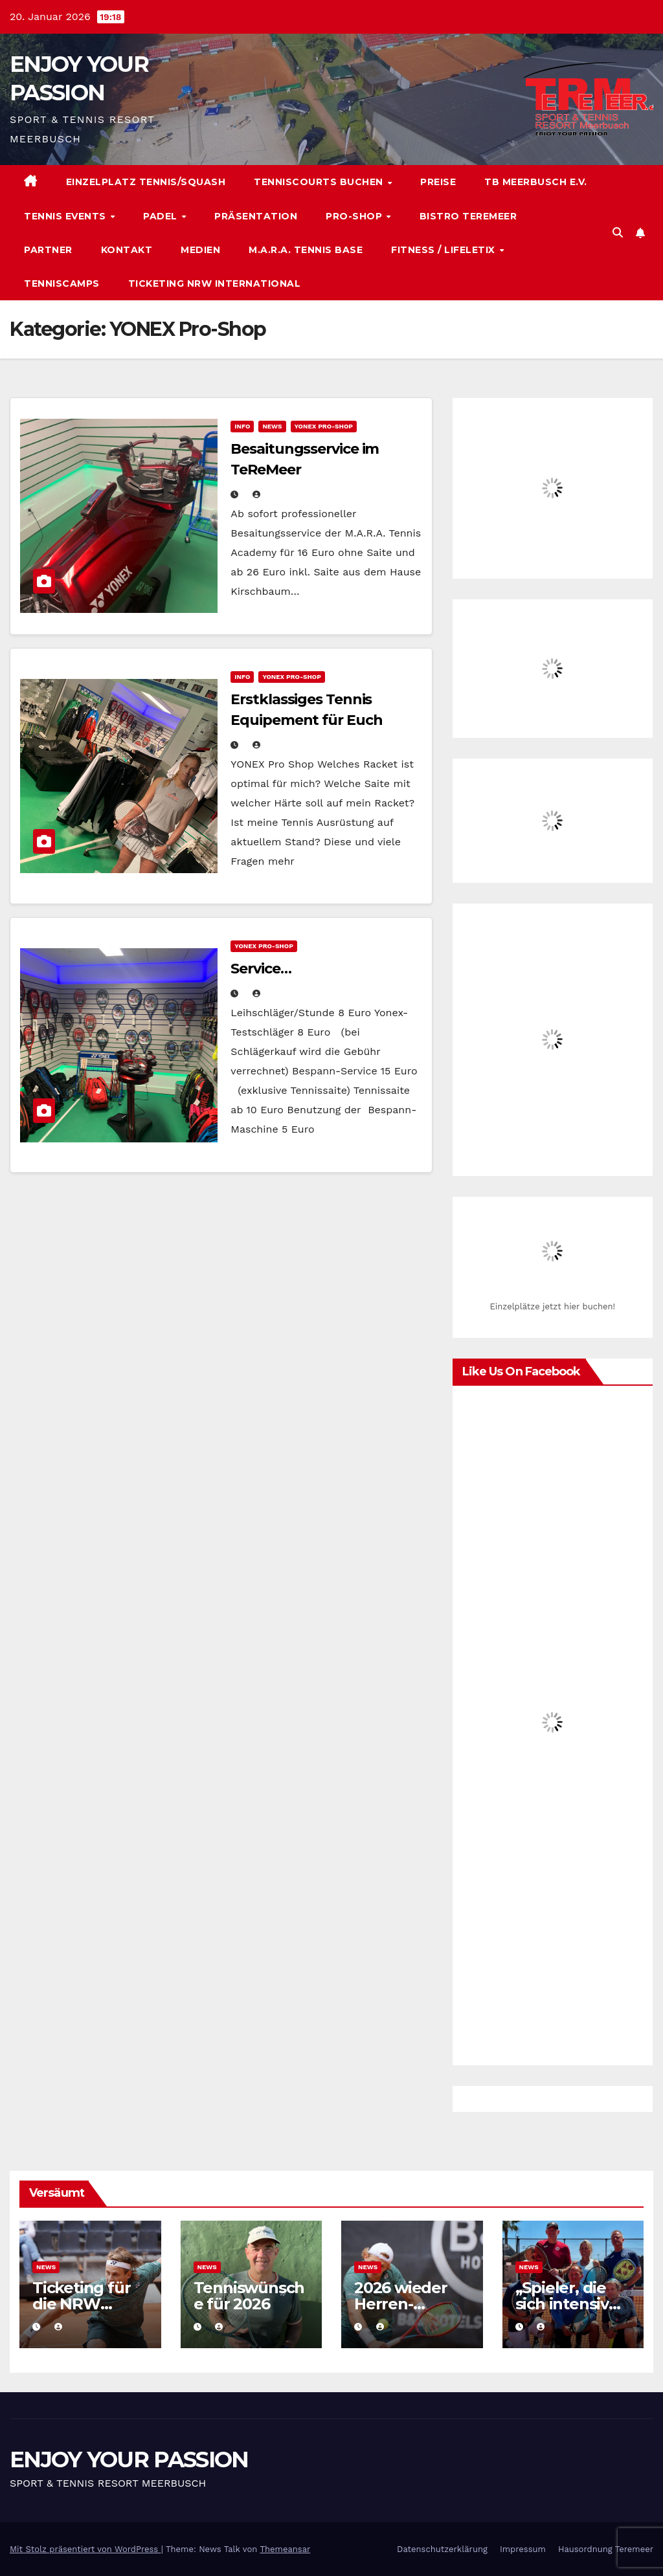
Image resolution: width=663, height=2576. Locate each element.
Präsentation (255, 216)
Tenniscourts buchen (320, 182)
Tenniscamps (62, 283)
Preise (438, 182)
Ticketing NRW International (214, 283)
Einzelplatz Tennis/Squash (146, 182)
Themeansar (285, 2549)
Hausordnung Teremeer (605, 2549)
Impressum (523, 2549)
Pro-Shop (355, 216)
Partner (48, 250)
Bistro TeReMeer (468, 216)
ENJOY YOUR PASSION (129, 2459)
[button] (617, 233)
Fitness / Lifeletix (444, 250)
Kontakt (127, 250)
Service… (260, 968)
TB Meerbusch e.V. (535, 182)
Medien (200, 250)
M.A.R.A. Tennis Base (306, 250)
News (272, 426)
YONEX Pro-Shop (324, 426)
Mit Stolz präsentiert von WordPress (85, 2549)
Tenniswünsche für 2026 (249, 2295)
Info (242, 426)
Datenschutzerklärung (442, 2549)
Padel (161, 216)
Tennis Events (66, 216)
